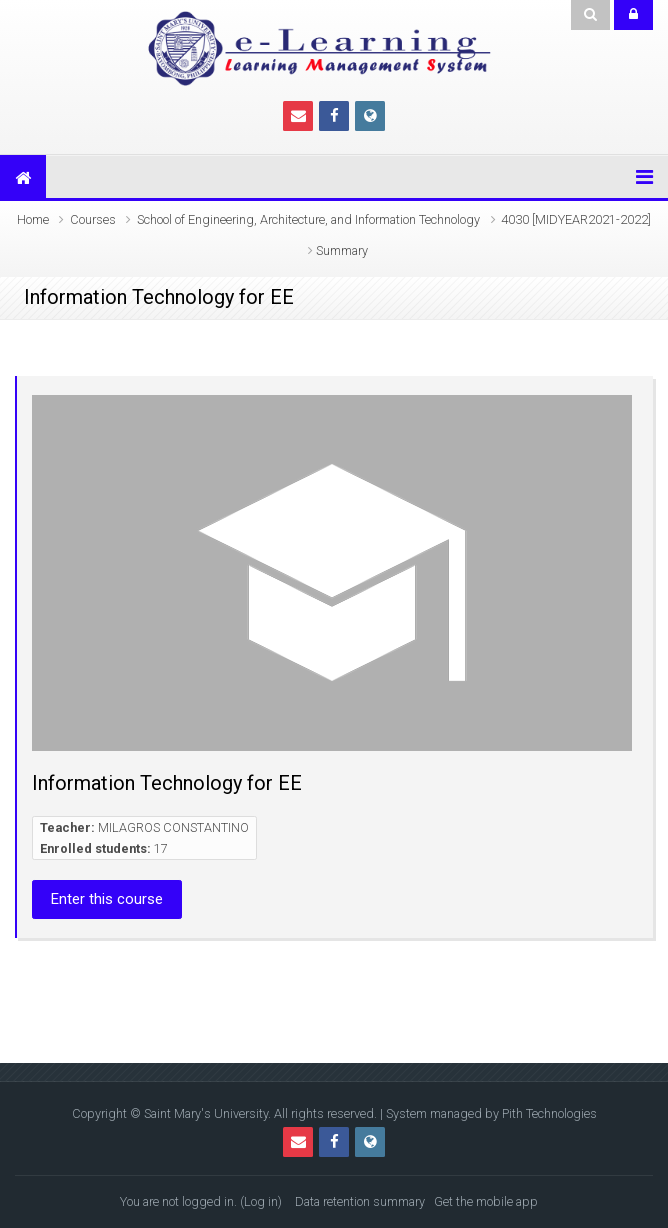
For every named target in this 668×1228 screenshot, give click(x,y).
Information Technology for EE (167, 783)
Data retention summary (360, 1201)
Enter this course (107, 899)
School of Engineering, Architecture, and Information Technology (308, 219)
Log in (261, 1201)
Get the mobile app (486, 1201)
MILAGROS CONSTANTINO (173, 827)
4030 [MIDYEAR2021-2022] (576, 219)
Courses (93, 219)
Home (33, 219)
